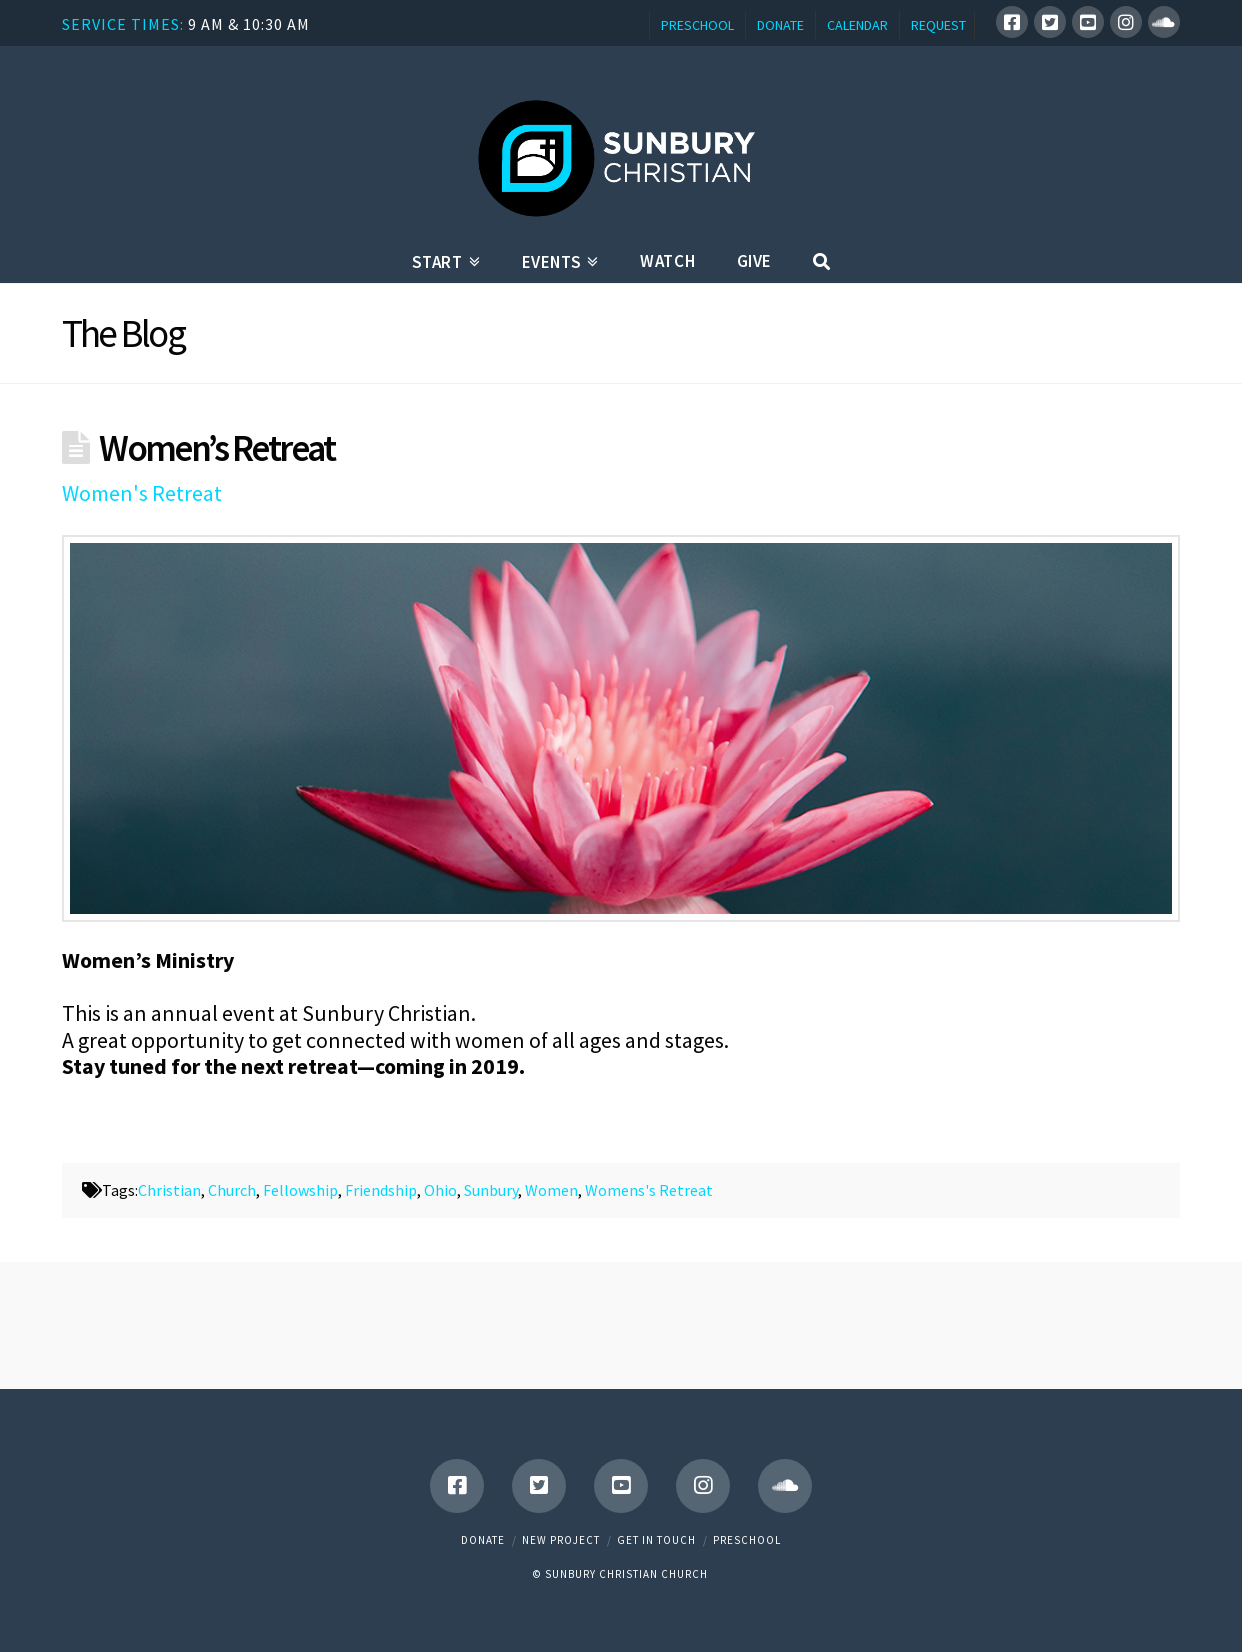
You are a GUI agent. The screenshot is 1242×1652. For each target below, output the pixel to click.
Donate (483, 1540)
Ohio (440, 1190)
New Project (561, 1540)
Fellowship (300, 1190)
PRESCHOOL (697, 25)
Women (551, 1190)
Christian (169, 1190)
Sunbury (491, 1190)
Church (232, 1190)
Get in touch (656, 1540)
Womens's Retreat (649, 1190)
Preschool (747, 1540)
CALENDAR (857, 25)
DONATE (780, 25)
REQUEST (938, 25)
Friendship (381, 1190)
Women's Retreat (142, 493)
